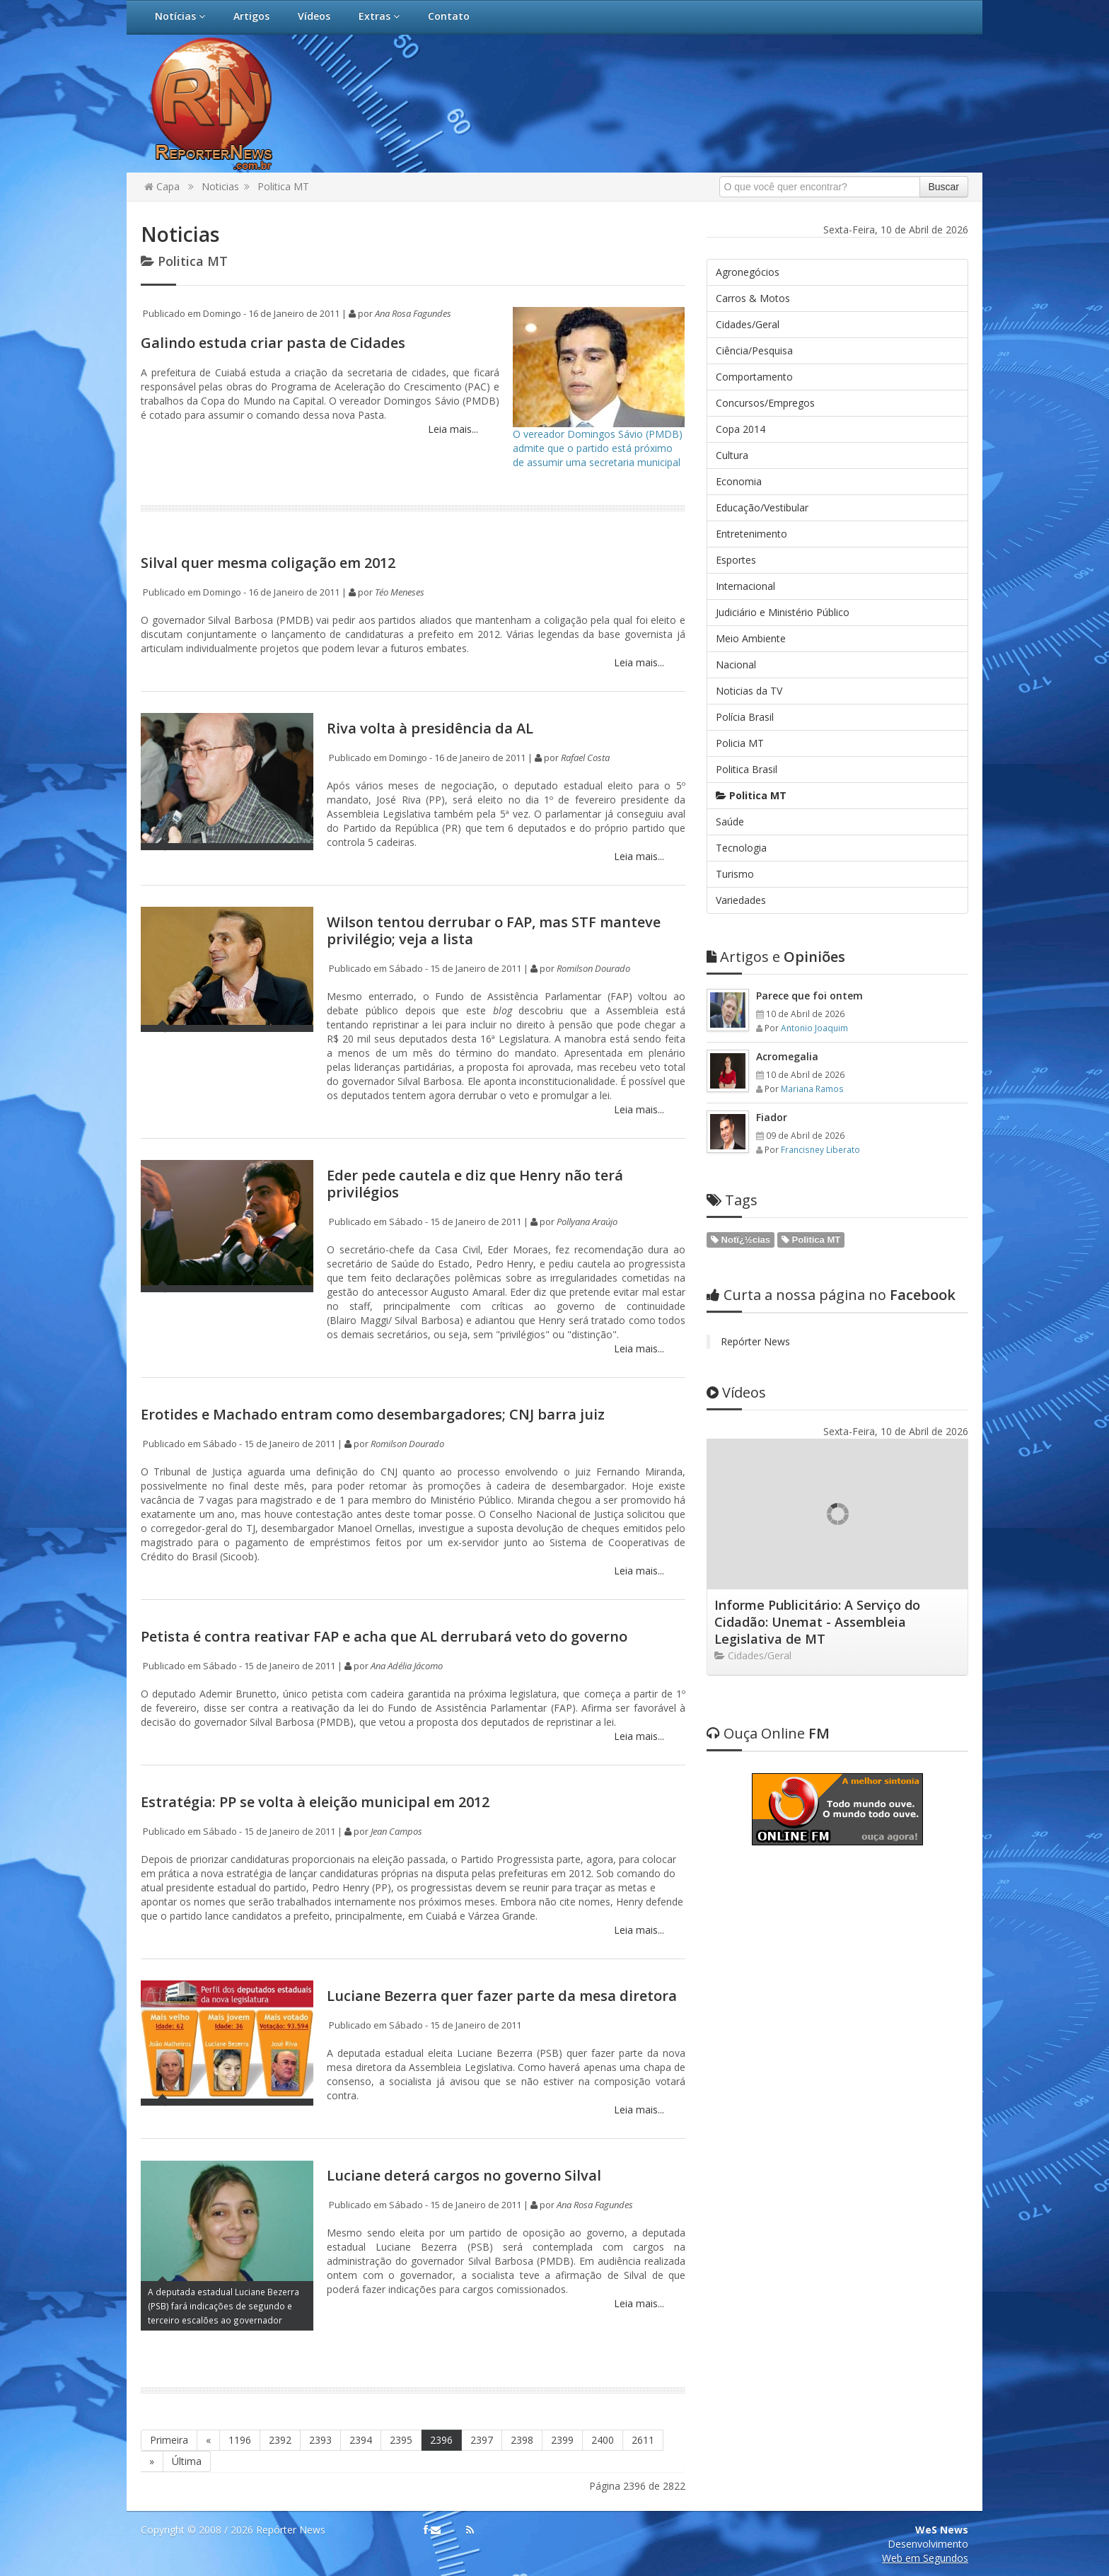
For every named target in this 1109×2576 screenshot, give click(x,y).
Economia (739, 481)
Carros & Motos (753, 298)
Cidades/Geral (747, 324)
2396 (441, 2440)
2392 (280, 2440)
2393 (320, 2440)
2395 (401, 2440)
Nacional (736, 664)
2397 (481, 2440)
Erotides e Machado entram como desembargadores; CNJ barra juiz (373, 1414)
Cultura (732, 455)
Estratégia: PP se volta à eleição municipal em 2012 (315, 1801)
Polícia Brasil (745, 717)
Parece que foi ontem (809, 995)
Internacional (745, 586)
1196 (239, 2440)
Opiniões (776, 956)
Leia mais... (451, 429)
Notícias (180, 16)
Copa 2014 (740, 429)
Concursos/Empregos (765, 403)
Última (187, 2461)
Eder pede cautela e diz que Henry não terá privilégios (475, 1184)
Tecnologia (741, 847)
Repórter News (755, 1341)
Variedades (741, 900)
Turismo (735, 874)
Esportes (736, 560)
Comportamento (754, 376)
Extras (379, 16)
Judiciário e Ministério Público (782, 612)
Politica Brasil (746, 769)
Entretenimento (751, 533)
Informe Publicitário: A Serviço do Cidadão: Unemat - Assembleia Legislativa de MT (817, 1621)
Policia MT (740, 743)
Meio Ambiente (751, 638)
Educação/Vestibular (762, 507)
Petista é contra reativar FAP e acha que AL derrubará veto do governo (384, 1636)
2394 (360, 2440)
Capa (162, 186)
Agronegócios (747, 272)
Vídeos (314, 16)
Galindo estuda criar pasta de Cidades (273, 342)
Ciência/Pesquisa (754, 350)
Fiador (771, 1117)
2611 (643, 2440)
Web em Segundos (925, 2558)
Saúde (730, 821)
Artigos (251, 16)
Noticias (220, 186)
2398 (522, 2440)
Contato (449, 16)
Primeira (169, 2440)
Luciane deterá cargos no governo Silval (464, 2175)
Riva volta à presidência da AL (430, 728)
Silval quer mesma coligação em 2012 (268, 562)
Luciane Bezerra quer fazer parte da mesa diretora (502, 1995)
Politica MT (283, 186)
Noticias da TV (749, 690)
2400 (602, 2440)
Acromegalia (787, 1056)
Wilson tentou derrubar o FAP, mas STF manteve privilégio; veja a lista (494, 930)
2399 (562, 2440)
